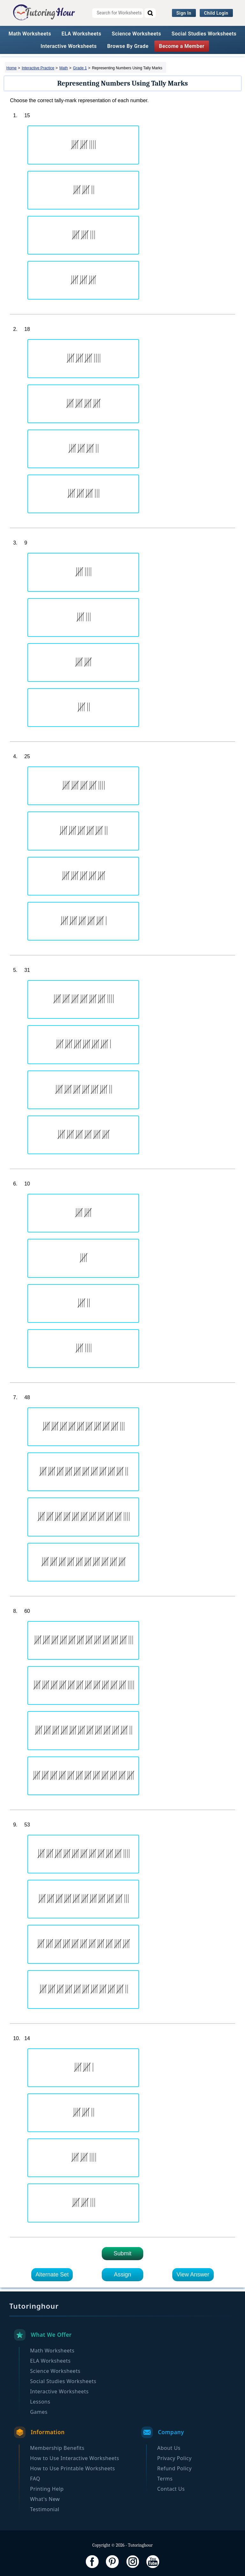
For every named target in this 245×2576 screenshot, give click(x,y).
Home (11, 68)
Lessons (40, 2401)
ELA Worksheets (81, 34)
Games (39, 2411)
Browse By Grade (128, 46)
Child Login (216, 13)
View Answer (192, 2274)
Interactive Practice (38, 68)
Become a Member (181, 46)
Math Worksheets (30, 34)
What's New (45, 2499)
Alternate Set (52, 2274)
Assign (122, 2274)
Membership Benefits (57, 2447)
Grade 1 (80, 68)
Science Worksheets (136, 34)
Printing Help (46, 2488)
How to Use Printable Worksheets (72, 2468)
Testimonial (44, 2509)
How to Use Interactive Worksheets (74, 2458)
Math (63, 68)
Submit (122, 2253)
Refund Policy (174, 2468)
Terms (165, 2478)
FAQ (35, 2478)
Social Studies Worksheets (204, 34)
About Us (169, 2447)
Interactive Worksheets (69, 46)
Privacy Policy (174, 2458)
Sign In (183, 13)
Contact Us (171, 2488)
